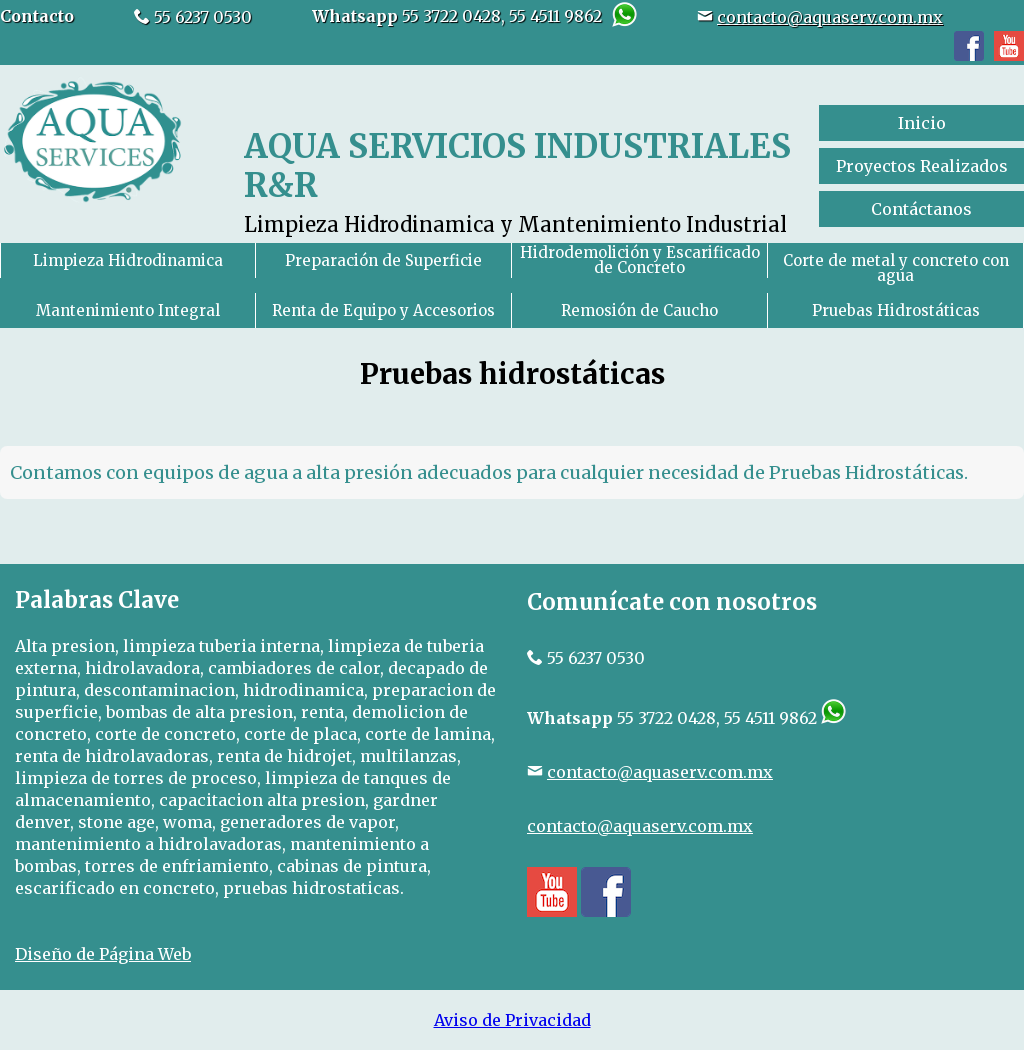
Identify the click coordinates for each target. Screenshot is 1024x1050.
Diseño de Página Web (103, 954)
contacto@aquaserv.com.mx (830, 17)
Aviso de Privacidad (512, 1020)
